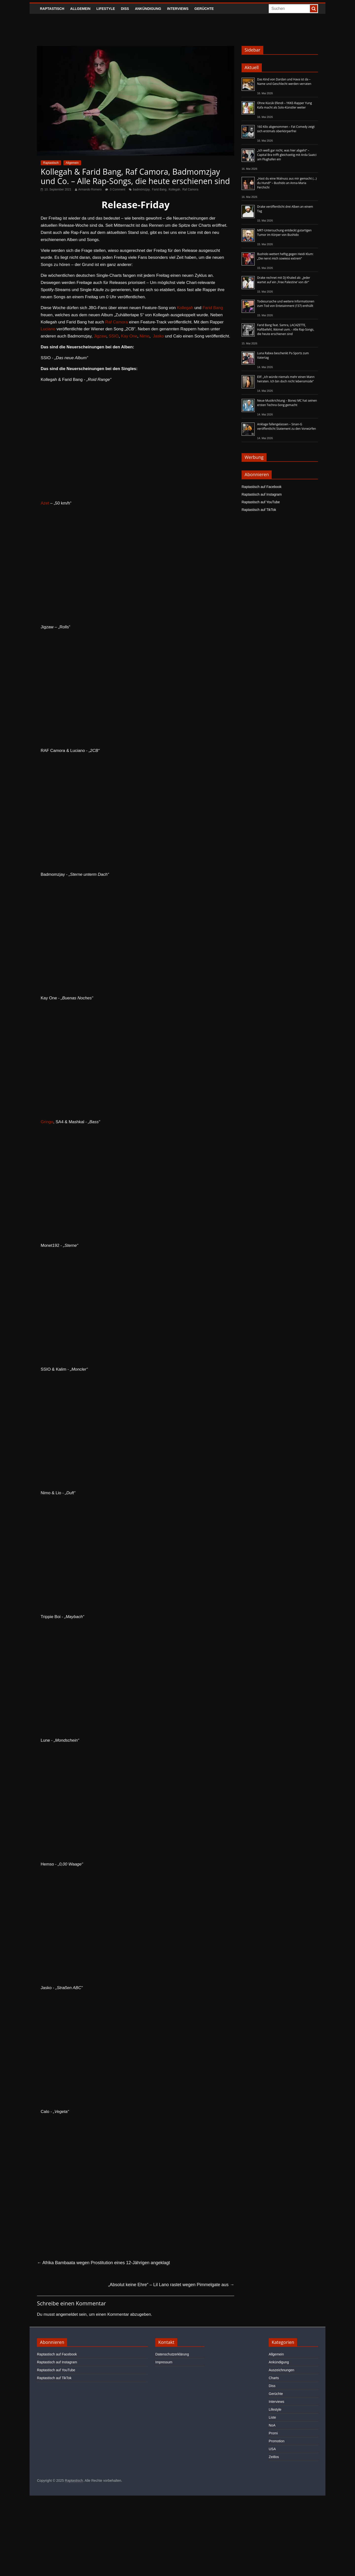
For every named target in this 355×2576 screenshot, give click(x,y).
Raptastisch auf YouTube (261, 502)
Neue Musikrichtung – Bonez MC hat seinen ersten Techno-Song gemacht (287, 402)
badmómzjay (141, 189)
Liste (272, 2417)
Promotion (276, 2441)
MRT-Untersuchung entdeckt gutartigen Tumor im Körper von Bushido (284, 232)
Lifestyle (105, 9)
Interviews (178, 9)
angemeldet (67, 2314)
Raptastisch (52, 9)
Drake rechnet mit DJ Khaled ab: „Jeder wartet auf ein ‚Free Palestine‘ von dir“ (283, 280)
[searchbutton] (313, 8)
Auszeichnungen (281, 2370)
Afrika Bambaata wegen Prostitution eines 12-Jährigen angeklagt (103, 2262)
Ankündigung (148, 9)
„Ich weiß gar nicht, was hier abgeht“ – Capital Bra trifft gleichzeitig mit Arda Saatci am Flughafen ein (287, 154)
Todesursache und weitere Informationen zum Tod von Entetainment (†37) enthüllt (285, 303)
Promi (273, 2433)
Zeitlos (274, 2457)
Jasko (158, 336)
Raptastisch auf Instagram (262, 494)
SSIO (114, 336)
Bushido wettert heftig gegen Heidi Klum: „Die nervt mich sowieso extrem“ (285, 256)
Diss (125, 9)
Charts (274, 2378)
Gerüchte (204, 9)
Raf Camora (190, 189)
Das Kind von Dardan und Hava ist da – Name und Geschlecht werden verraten (284, 81)
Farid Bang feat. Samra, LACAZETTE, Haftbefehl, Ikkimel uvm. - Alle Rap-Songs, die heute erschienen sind (285, 329)
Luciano (48, 329)
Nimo (144, 336)
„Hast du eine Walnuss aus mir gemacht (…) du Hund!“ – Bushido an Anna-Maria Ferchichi (287, 182)
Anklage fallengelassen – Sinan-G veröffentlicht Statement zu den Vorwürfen (286, 426)
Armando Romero (90, 189)
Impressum (163, 2362)
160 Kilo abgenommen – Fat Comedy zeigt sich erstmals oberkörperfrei (286, 129)
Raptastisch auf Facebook (262, 487)
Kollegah (174, 189)
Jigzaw (100, 336)
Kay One (129, 336)
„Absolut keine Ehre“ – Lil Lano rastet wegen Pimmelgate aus (171, 2284)
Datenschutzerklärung (172, 2354)
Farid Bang (159, 189)
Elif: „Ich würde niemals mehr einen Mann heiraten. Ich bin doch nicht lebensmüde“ (286, 379)
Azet (45, 503)
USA (272, 2449)
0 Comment (115, 189)
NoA (272, 2425)
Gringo (47, 1122)
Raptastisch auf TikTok (259, 510)
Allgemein (80, 9)
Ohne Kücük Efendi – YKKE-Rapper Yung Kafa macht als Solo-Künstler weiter (284, 105)
